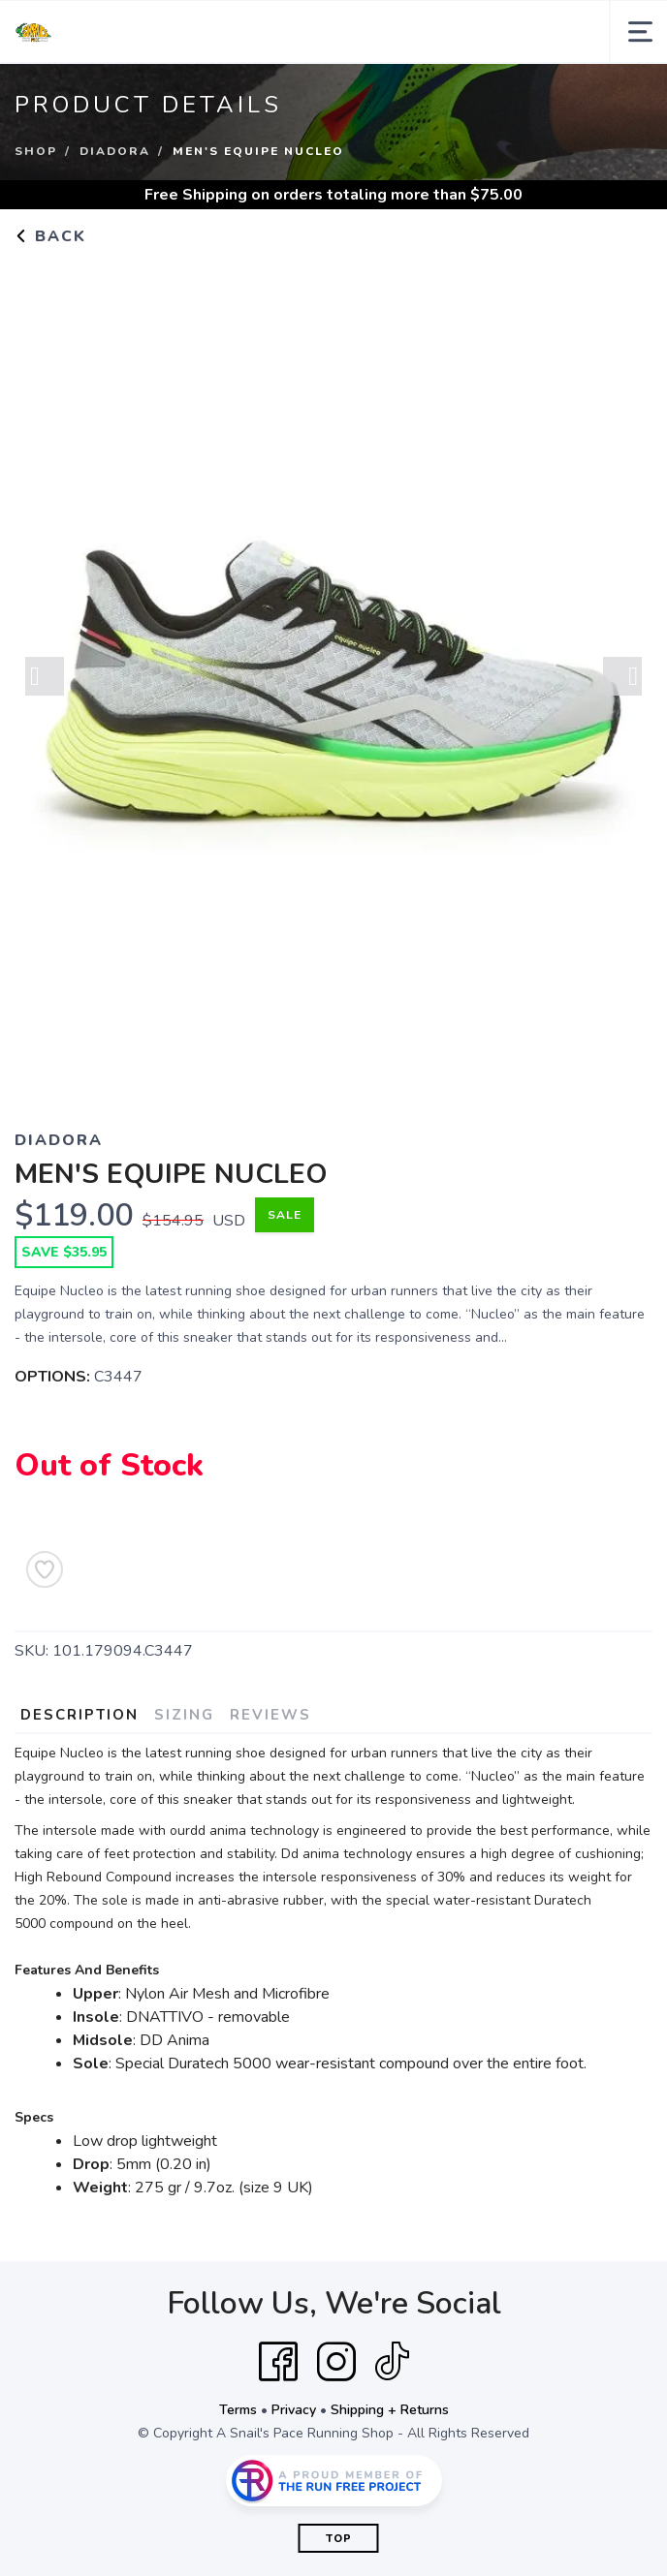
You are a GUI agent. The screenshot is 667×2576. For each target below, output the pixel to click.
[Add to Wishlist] (44, 1569)
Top (339, 2538)
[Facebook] (278, 2362)
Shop (36, 151)
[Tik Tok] (391, 2362)
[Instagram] (336, 2362)
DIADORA (114, 151)
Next (622, 677)
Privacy (293, 2410)
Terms (238, 2410)
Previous (44, 677)
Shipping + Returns (390, 2410)
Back (50, 236)
